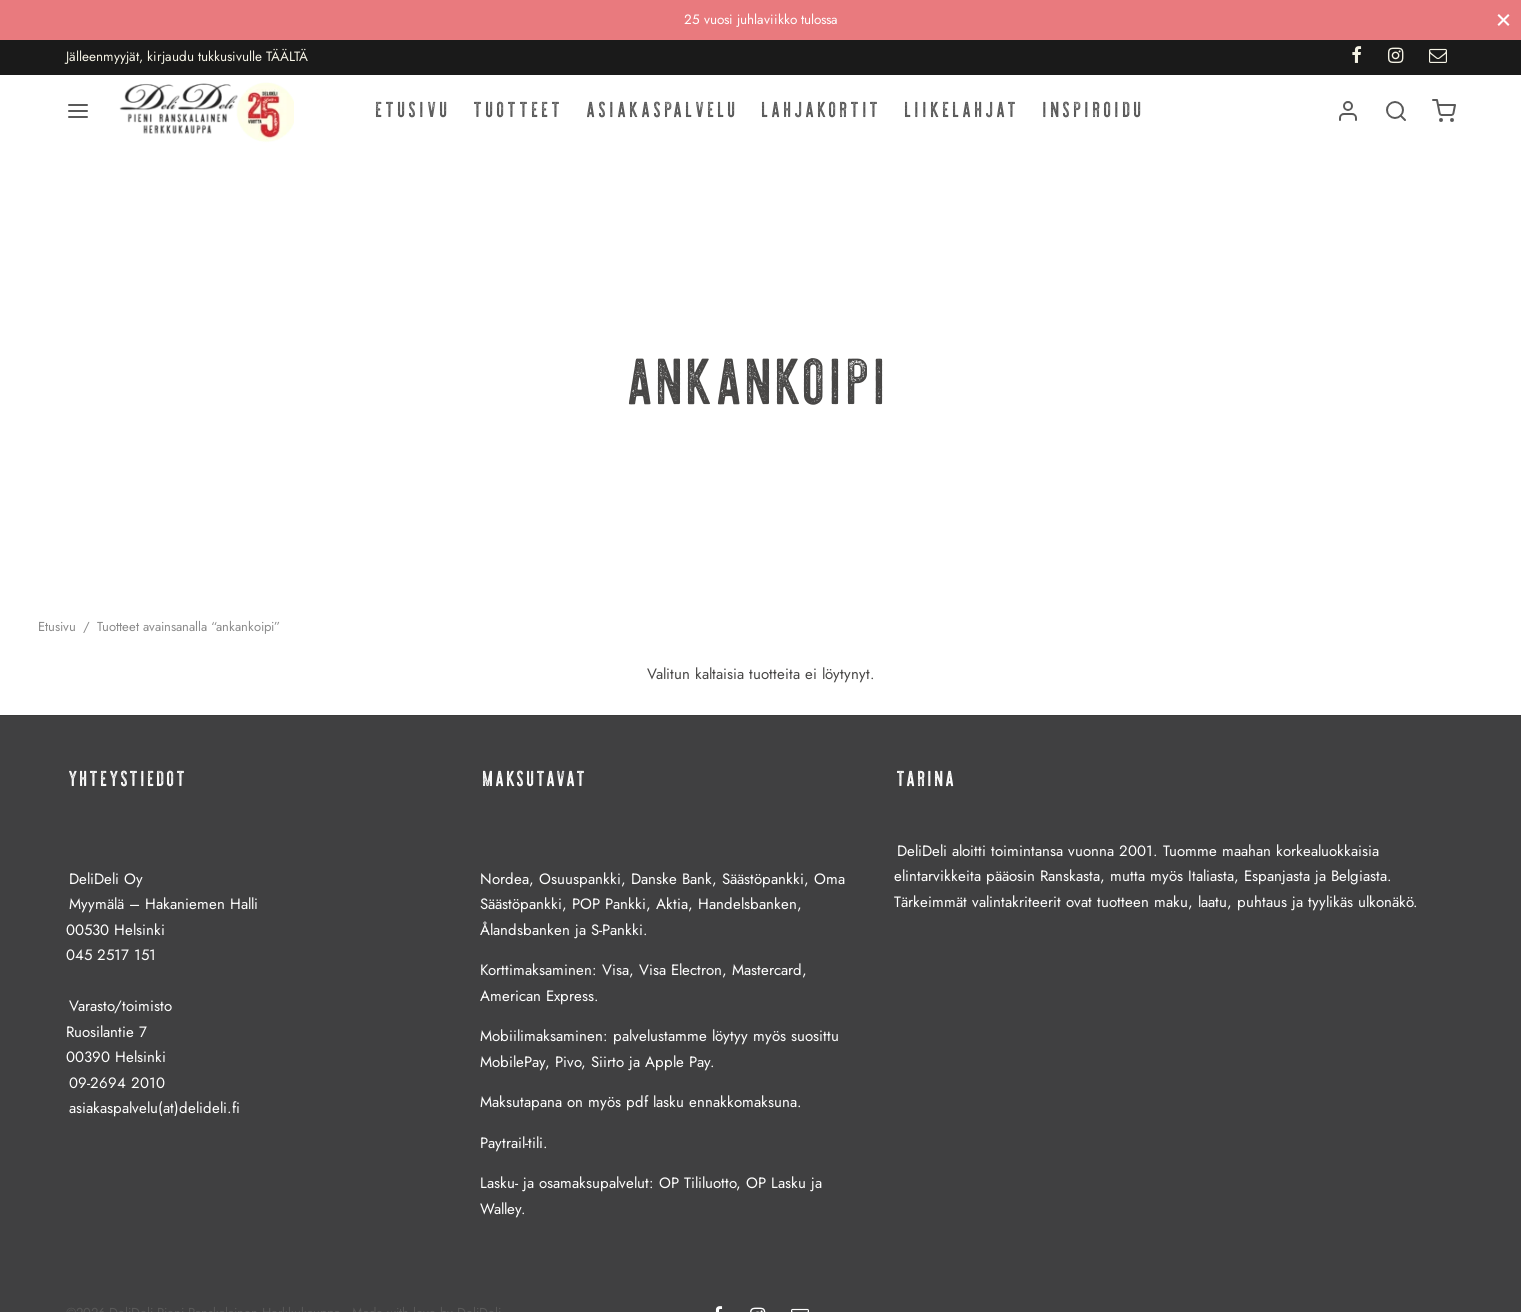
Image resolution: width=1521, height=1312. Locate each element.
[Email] (1438, 57)
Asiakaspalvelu (663, 119)
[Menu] (78, 120)
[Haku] (1396, 120)
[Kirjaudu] (1348, 120)
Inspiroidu (1094, 119)
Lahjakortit (822, 119)
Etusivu (413, 119)
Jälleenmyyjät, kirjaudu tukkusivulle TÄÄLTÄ (187, 56)
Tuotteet (519, 119)
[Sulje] (1503, 19)
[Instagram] (1395, 57)
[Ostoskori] (1444, 120)
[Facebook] (1356, 57)
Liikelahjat (962, 119)
